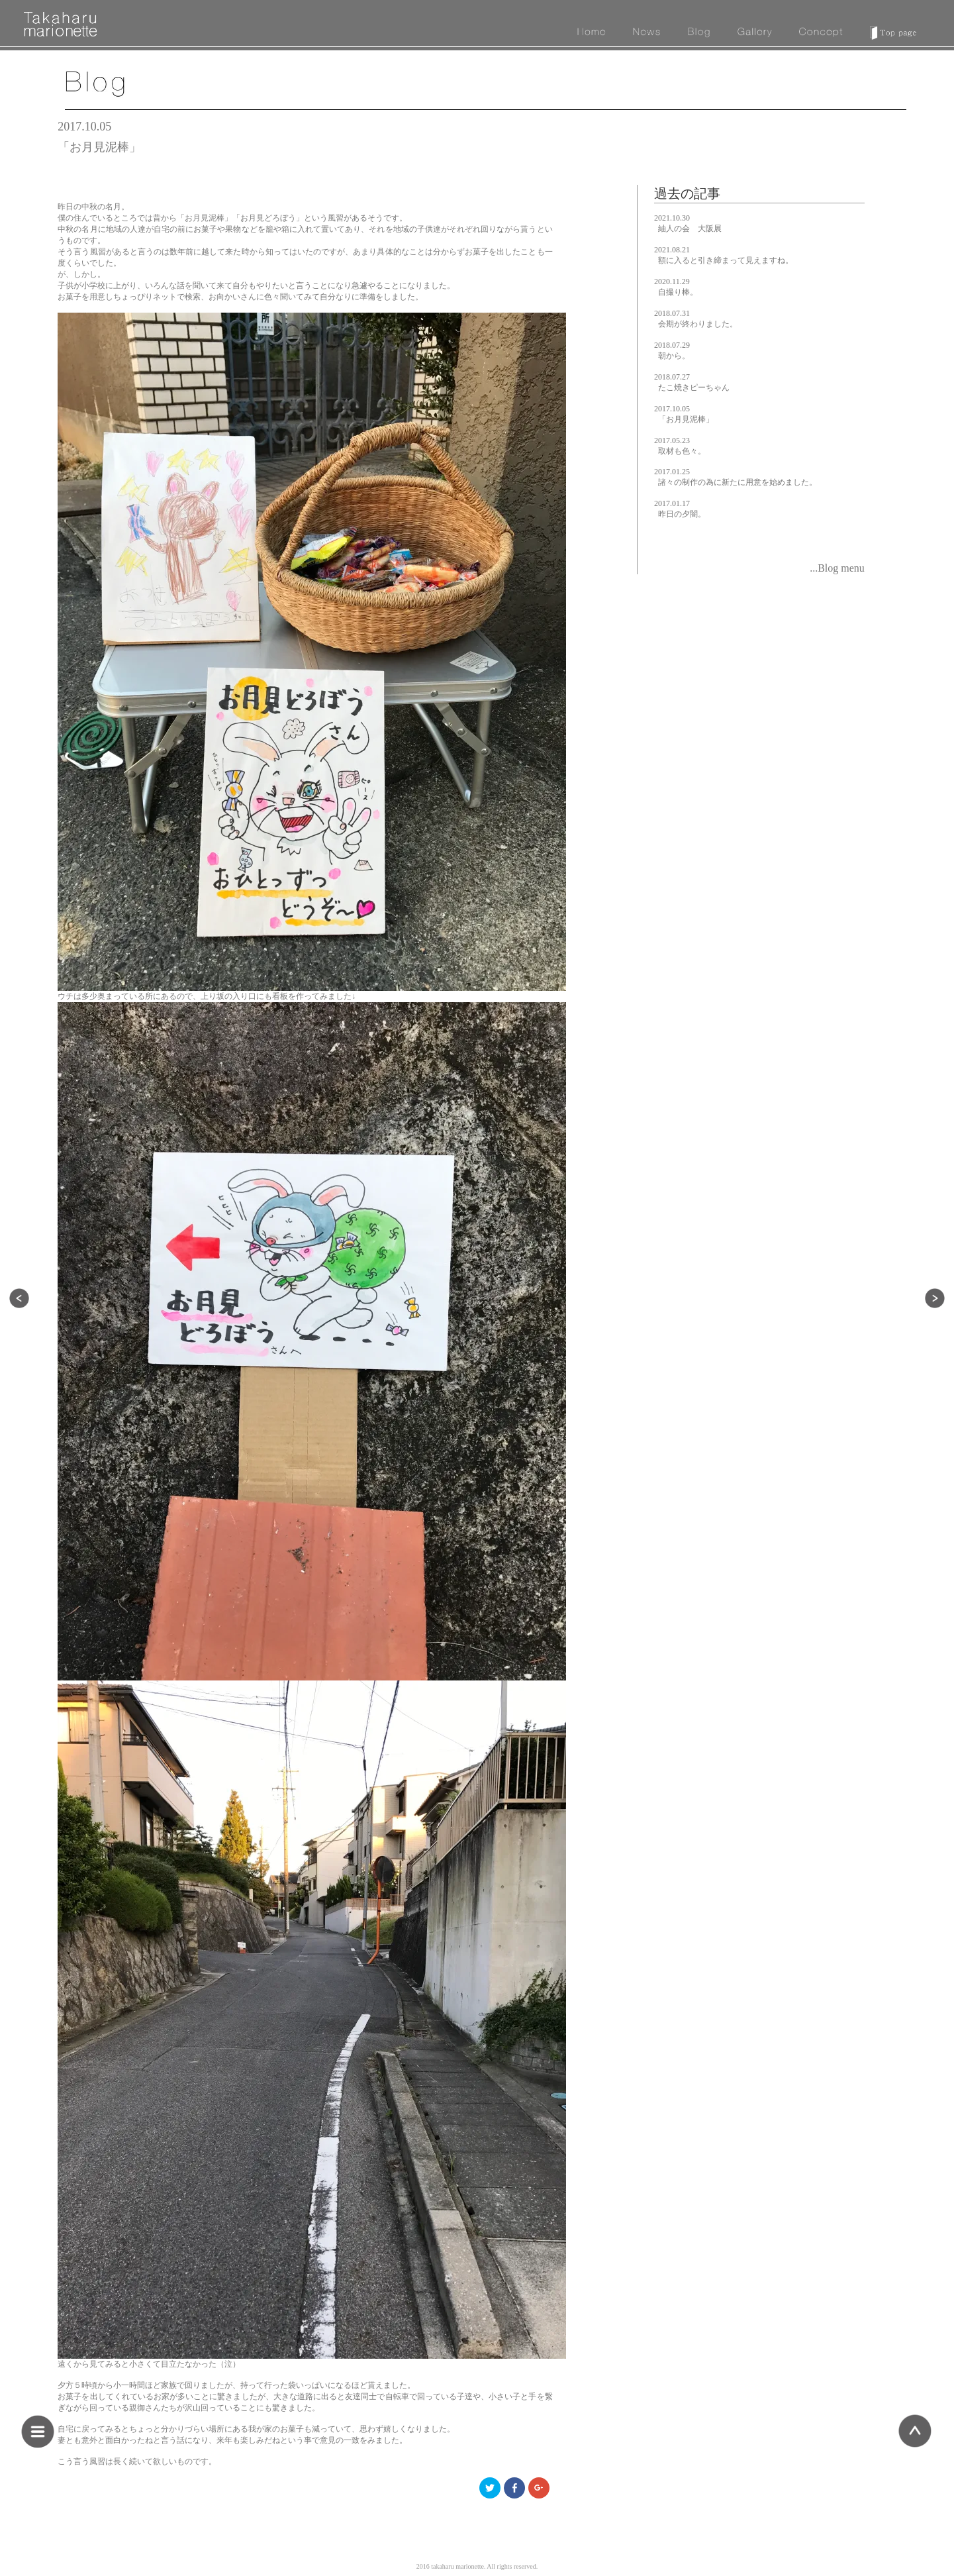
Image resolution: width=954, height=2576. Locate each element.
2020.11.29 (672, 281)
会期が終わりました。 (698, 324)
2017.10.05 (672, 408)
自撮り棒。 (678, 292)
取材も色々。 (682, 451)
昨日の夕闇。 (682, 514)
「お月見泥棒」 (686, 419)
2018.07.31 (672, 313)
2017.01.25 (672, 471)
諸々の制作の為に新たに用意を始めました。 (737, 482)
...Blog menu (837, 568)
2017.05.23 (672, 440)
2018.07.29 (672, 345)
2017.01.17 (672, 503)
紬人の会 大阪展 (690, 228)
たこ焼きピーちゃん (694, 387)
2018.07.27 (672, 377)
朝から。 (674, 355)
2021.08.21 (672, 249)
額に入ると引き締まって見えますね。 (725, 260)
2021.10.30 (672, 218)
